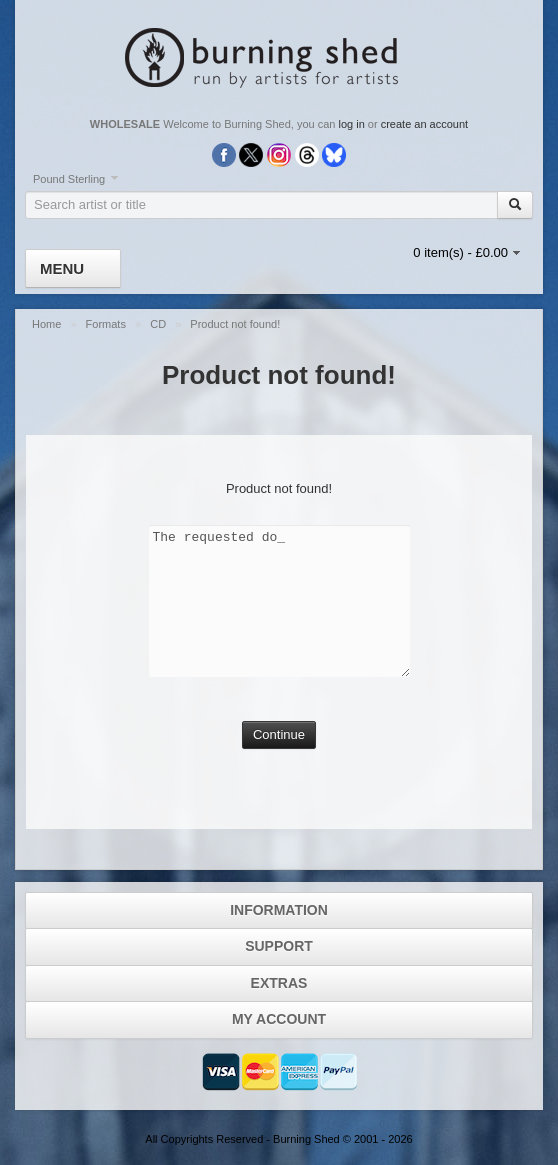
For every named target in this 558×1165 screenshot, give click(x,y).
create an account (424, 124)
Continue (279, 734)
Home (48, 324)
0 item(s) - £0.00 (460, 252)
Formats (107, 324)
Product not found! (235, 324)
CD (159, 324)
